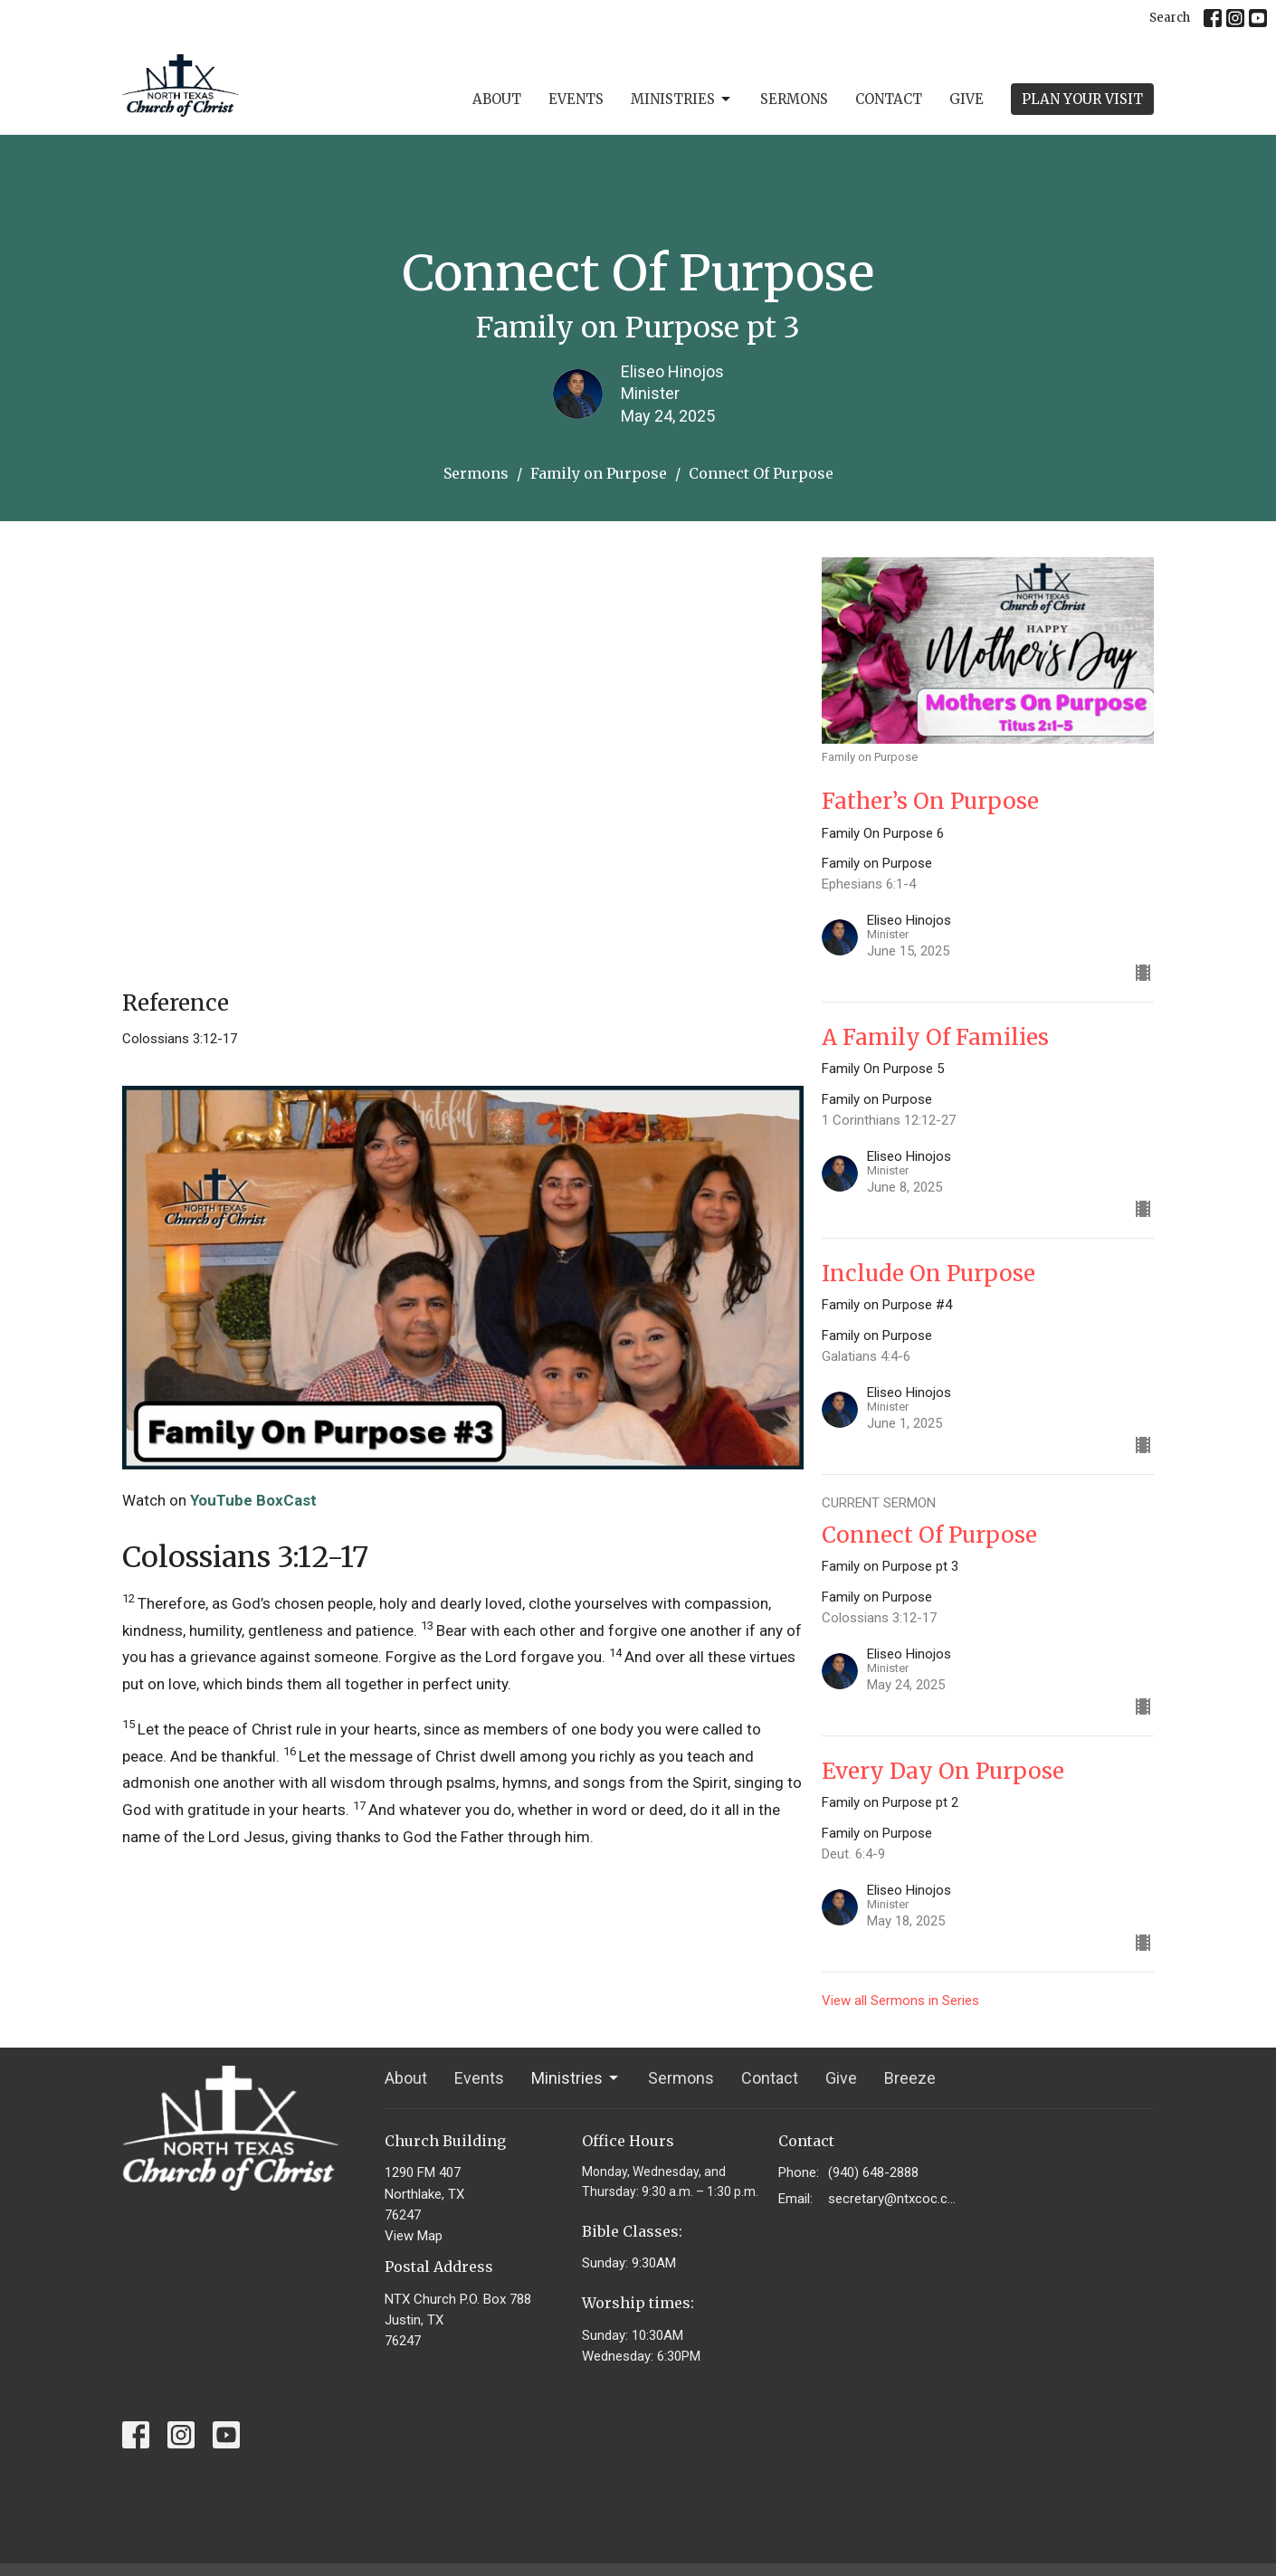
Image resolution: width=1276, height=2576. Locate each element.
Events (576, 99)
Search (1169, 17)
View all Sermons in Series (900, 2000)
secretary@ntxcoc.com (892, 2199)
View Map (414, 2236)
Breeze (910, 2077)
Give (966, 99)
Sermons (794, 99)
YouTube (221, 1500)
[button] (463, 1558)
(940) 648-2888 (873, 2172)
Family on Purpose (598, 473)
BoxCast (286, 1500)
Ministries (682, 99)
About (496, 99)
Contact (888, 99)
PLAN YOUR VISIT (1082, 99)
